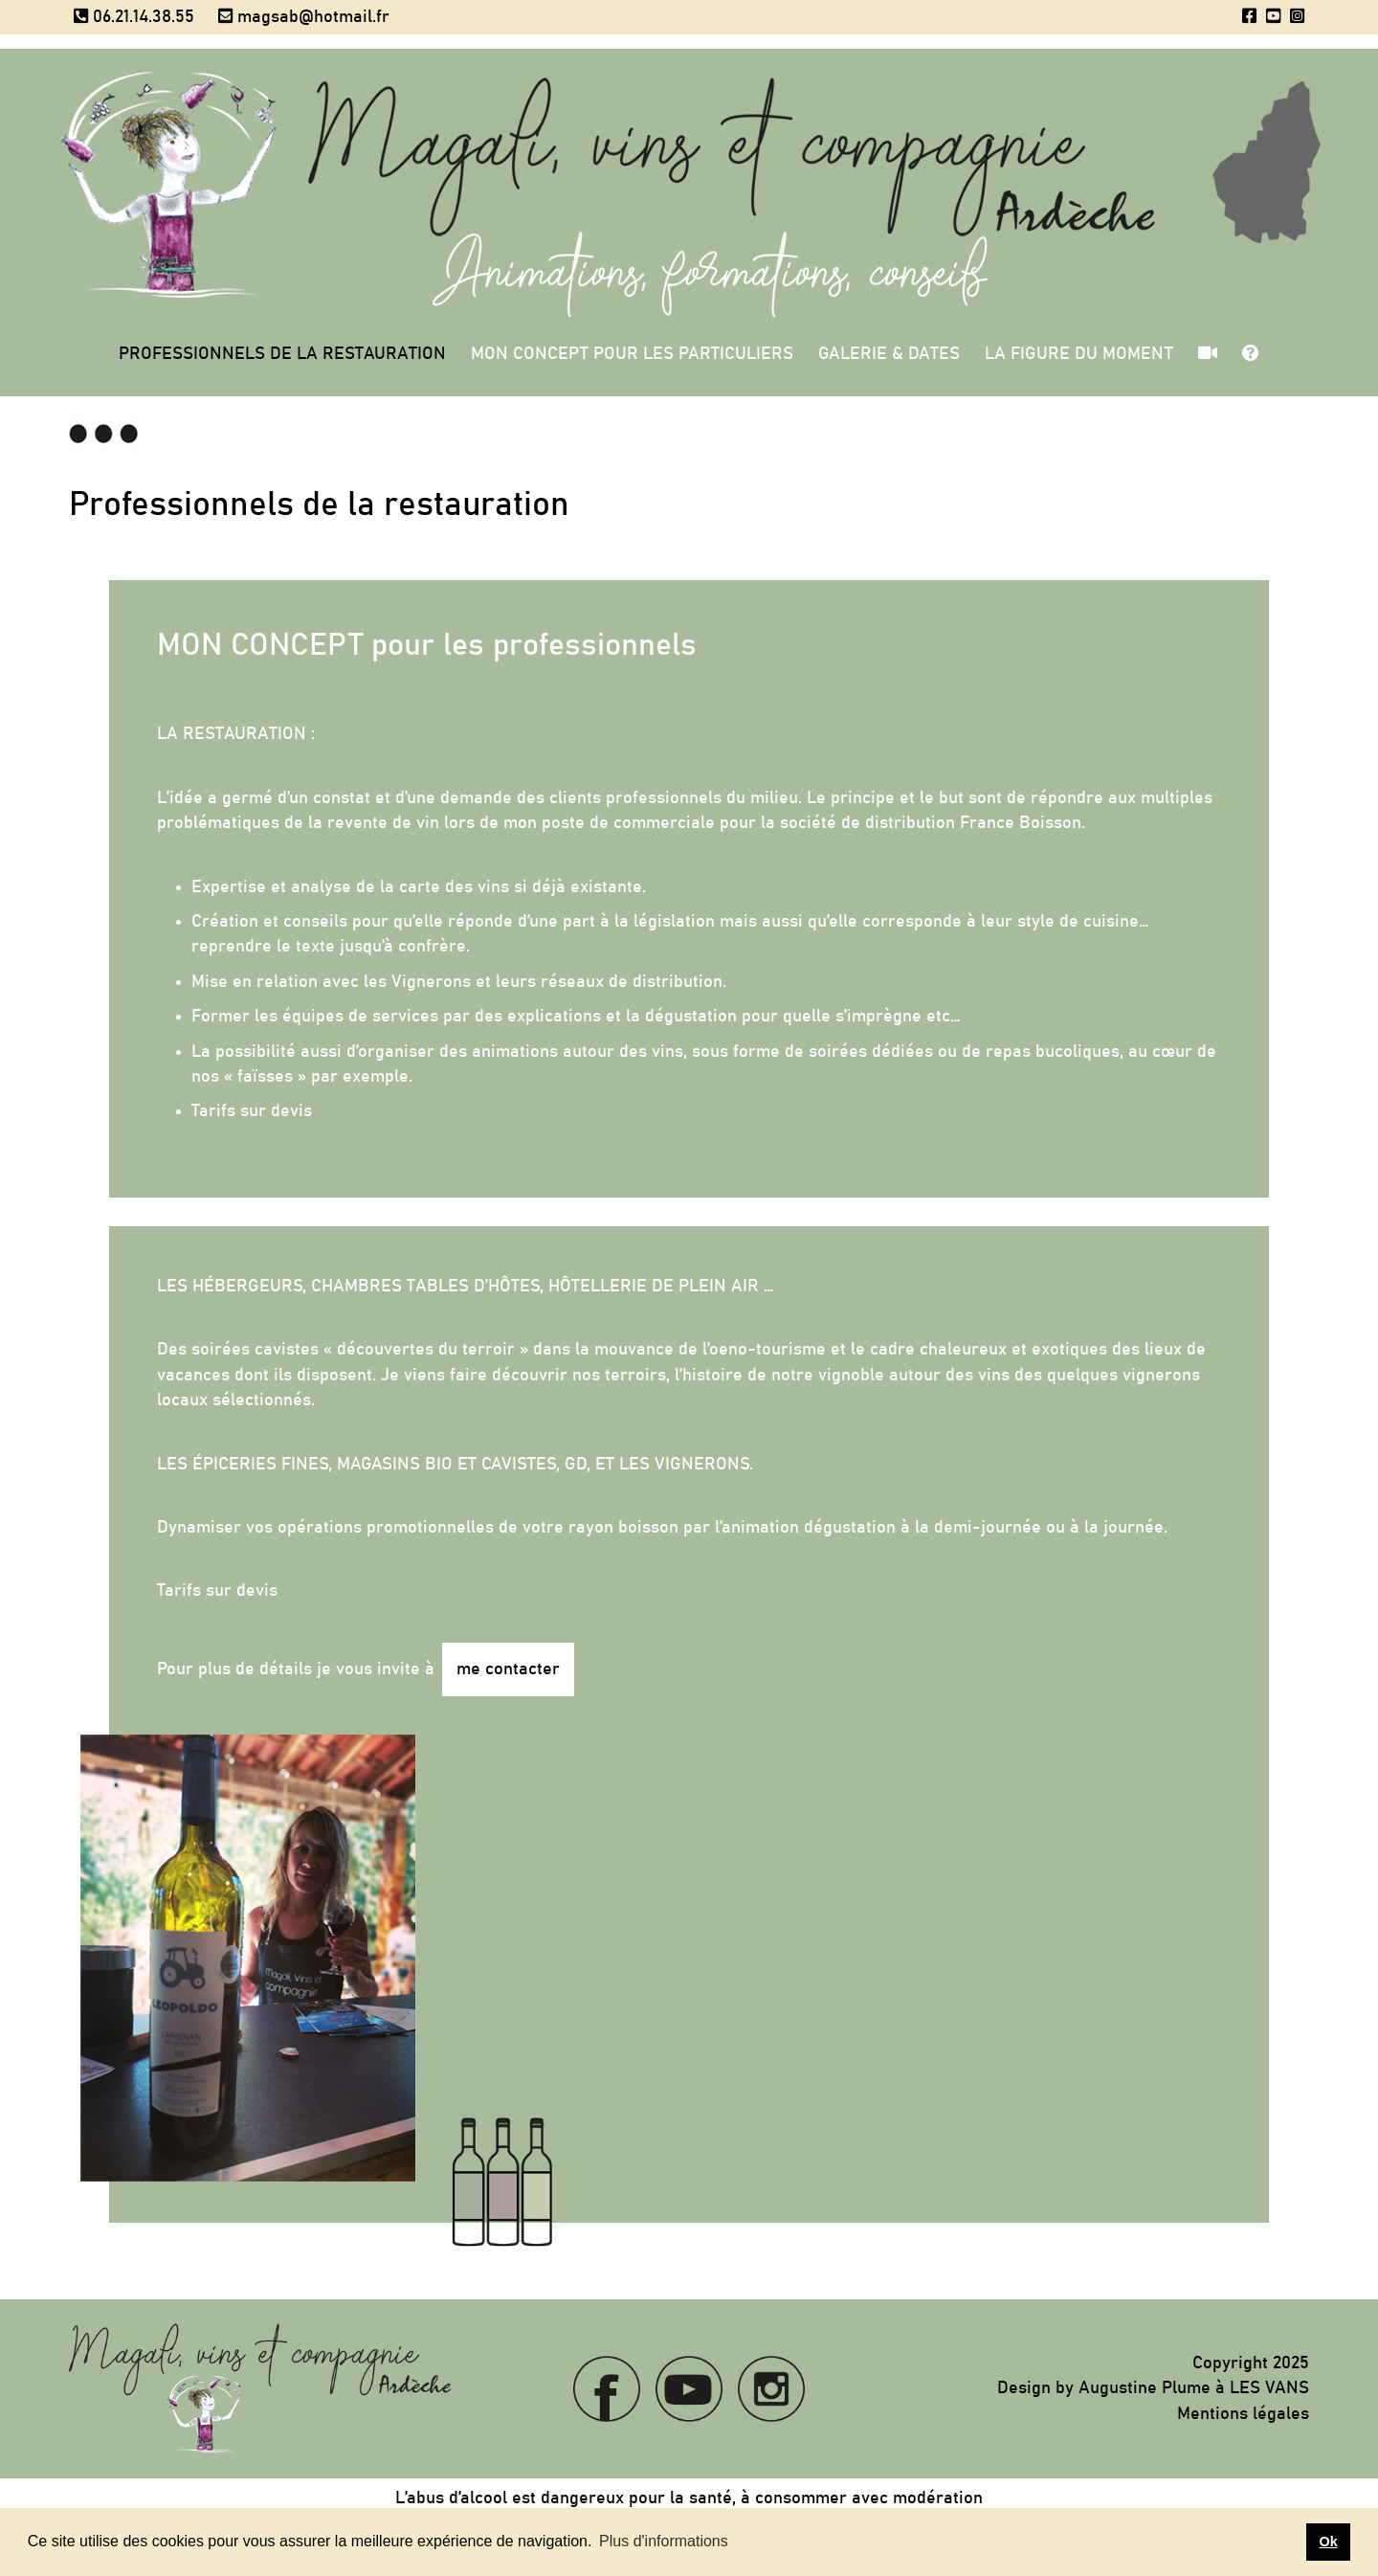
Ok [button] (1328, 2541)
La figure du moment (1079, 354)
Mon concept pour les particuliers (632, 354)
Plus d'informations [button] (663, 2541)
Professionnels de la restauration (282, 354)
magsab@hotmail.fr (303, 17)
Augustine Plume (1144, 2388)
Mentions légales (1243, 2414)
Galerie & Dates (889, 354)
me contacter (508, 1669)
